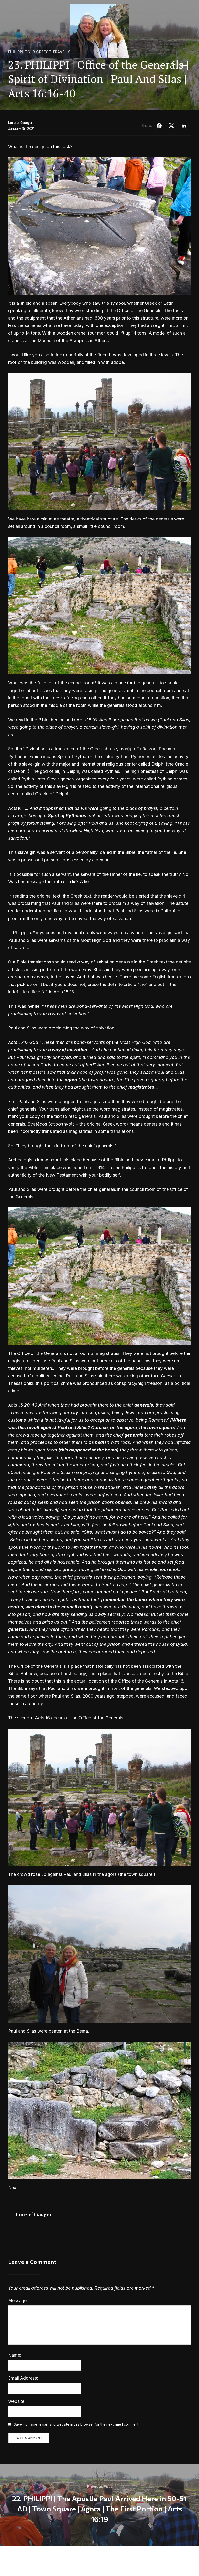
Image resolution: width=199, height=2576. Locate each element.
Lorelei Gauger (20, 122)
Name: (14, 2355)
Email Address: (23, 2378)
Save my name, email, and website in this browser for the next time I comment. (76, 2424)
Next (13, 2187)
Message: (18, 2300)
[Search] (174, 63)
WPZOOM (45, 2564)
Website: (17, 2401)
